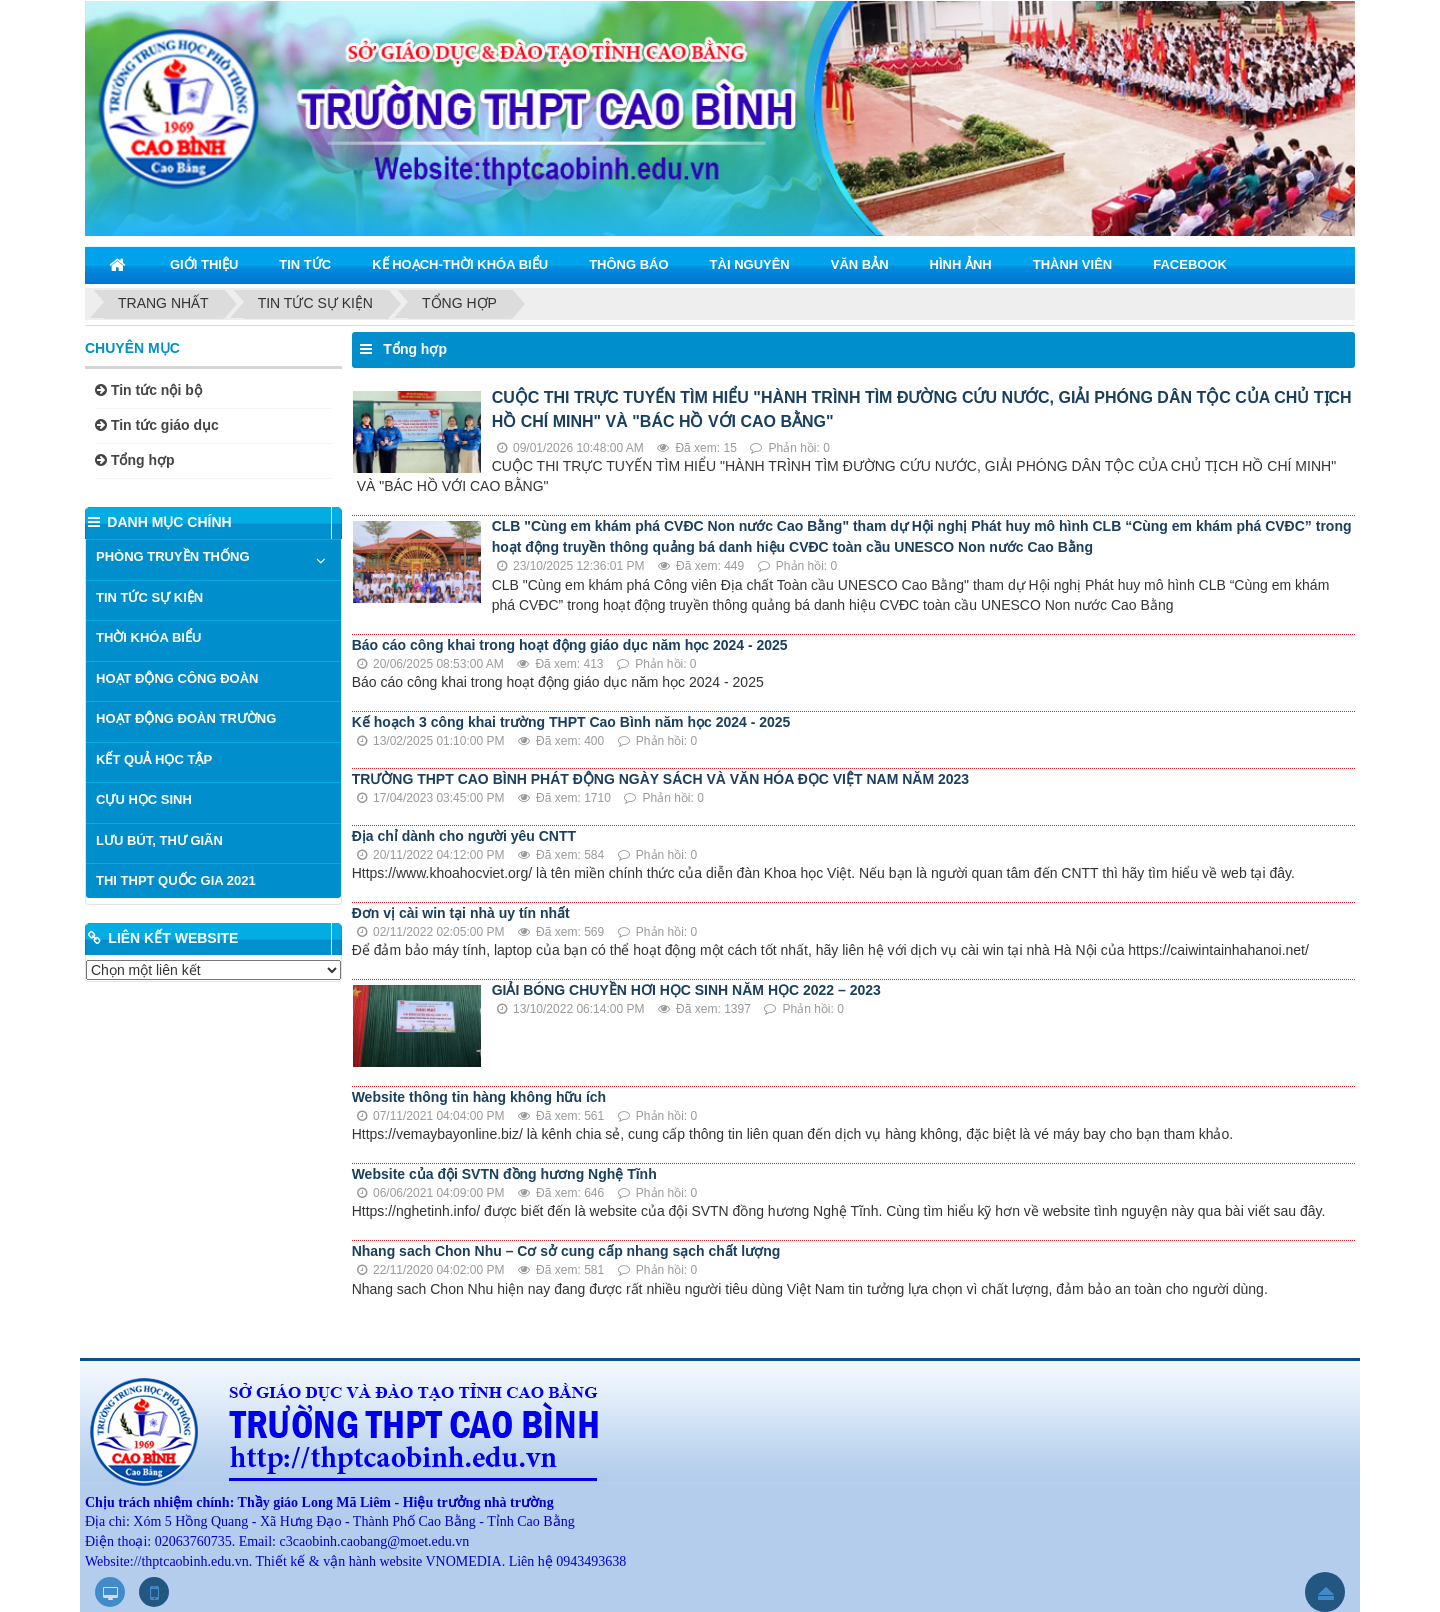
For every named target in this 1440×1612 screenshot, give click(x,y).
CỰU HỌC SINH (144, 799)
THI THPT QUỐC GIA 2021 (176, 880)
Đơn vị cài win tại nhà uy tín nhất (461, 913)
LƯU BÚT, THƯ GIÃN (159, 840)
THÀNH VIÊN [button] (1072, 264)
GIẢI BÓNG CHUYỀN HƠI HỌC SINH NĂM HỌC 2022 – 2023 (686, 990)
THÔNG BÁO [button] (628, 264)
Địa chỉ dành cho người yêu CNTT (464, 836)
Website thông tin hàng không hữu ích (479, 1097)
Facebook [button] (1190, 264)
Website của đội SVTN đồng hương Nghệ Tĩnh (504, 1174)
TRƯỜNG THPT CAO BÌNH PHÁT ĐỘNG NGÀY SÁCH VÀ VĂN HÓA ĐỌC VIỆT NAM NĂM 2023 (660, 779)
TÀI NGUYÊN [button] (750, 264)
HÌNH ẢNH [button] (961, 264)
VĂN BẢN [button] (860, 264)
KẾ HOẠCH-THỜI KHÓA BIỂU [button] (460, 264)
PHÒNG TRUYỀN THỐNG (173, 556)
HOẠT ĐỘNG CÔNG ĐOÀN (177, 678)
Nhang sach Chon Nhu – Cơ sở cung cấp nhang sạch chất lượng (566, 1251)
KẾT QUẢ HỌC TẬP (154, 759)
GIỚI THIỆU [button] (204, 264)
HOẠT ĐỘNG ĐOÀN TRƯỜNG (186, 718)
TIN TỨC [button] (305, 264)
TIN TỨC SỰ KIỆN (149, 597)
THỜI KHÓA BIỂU (148, 637)
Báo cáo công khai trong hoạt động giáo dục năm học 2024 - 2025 (570, 645)
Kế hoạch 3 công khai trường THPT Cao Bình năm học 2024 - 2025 (571, 722)
